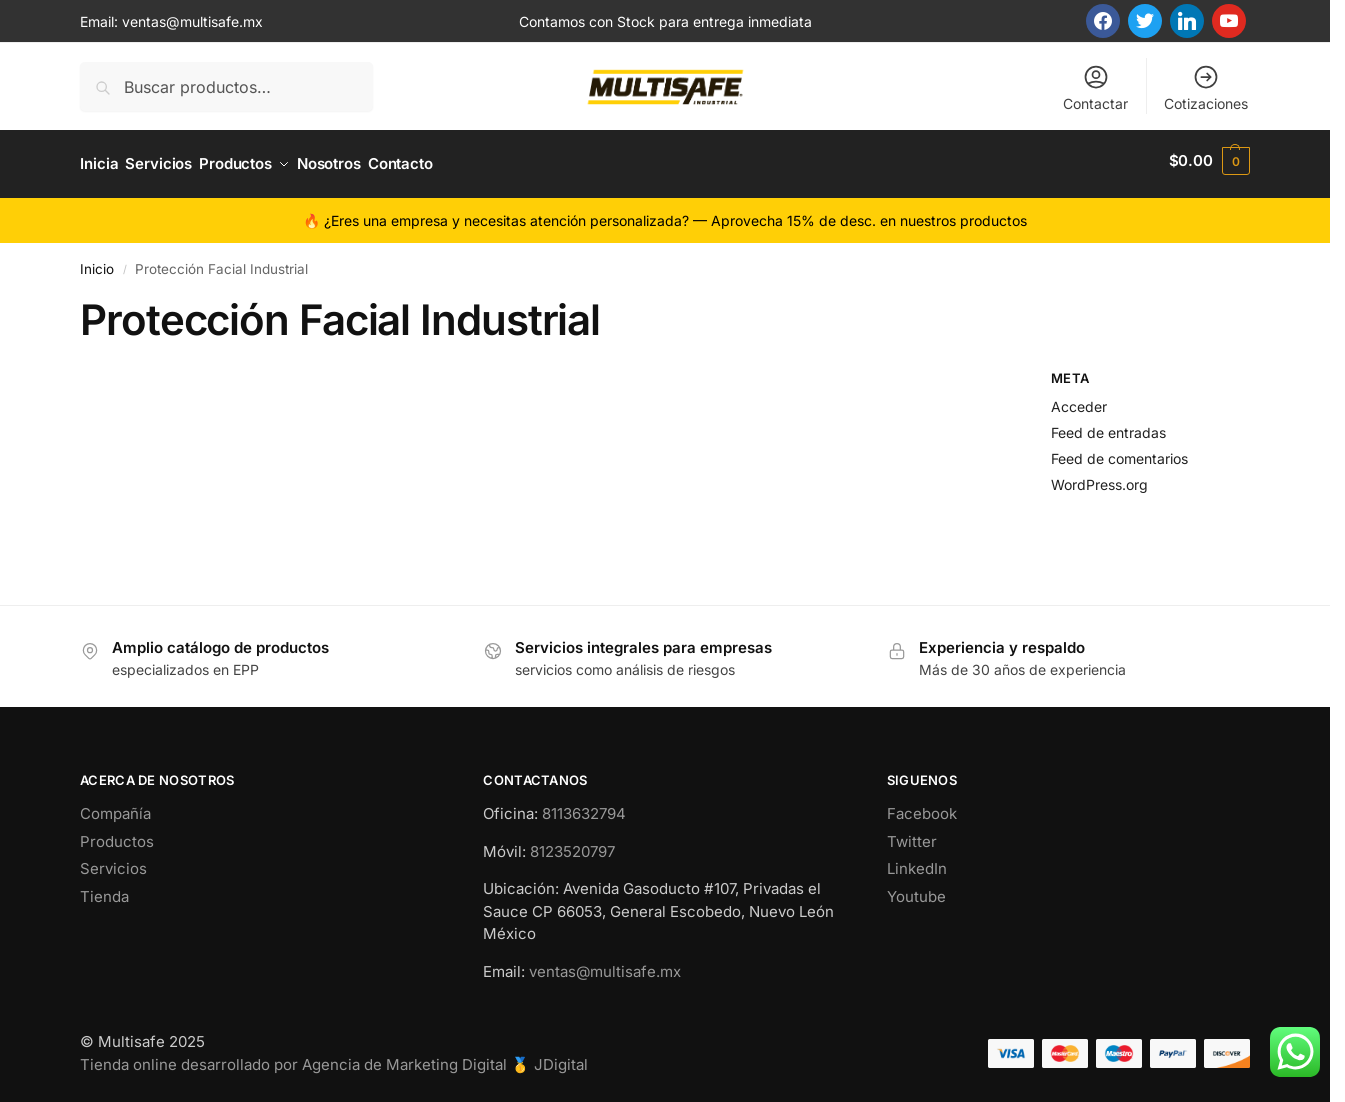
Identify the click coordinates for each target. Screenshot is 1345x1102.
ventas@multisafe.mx (192, 21)
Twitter (912, 834)
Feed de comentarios (1119, 451)
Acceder (1079, 400)
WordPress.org (1099, 477)
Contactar (1095, 87)
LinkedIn (917, 862)
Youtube (916, 889)
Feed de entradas (1108, 425)
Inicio (97, 262)
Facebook (922, 807)
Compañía (115, 807)
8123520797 (572, 844)
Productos (117, 834)
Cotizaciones (1206, 87)
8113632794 (584, 807)
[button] (1209, 161)
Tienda (104, 889)
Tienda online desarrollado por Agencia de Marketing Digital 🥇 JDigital (334, 1057)
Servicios (113, 862)
